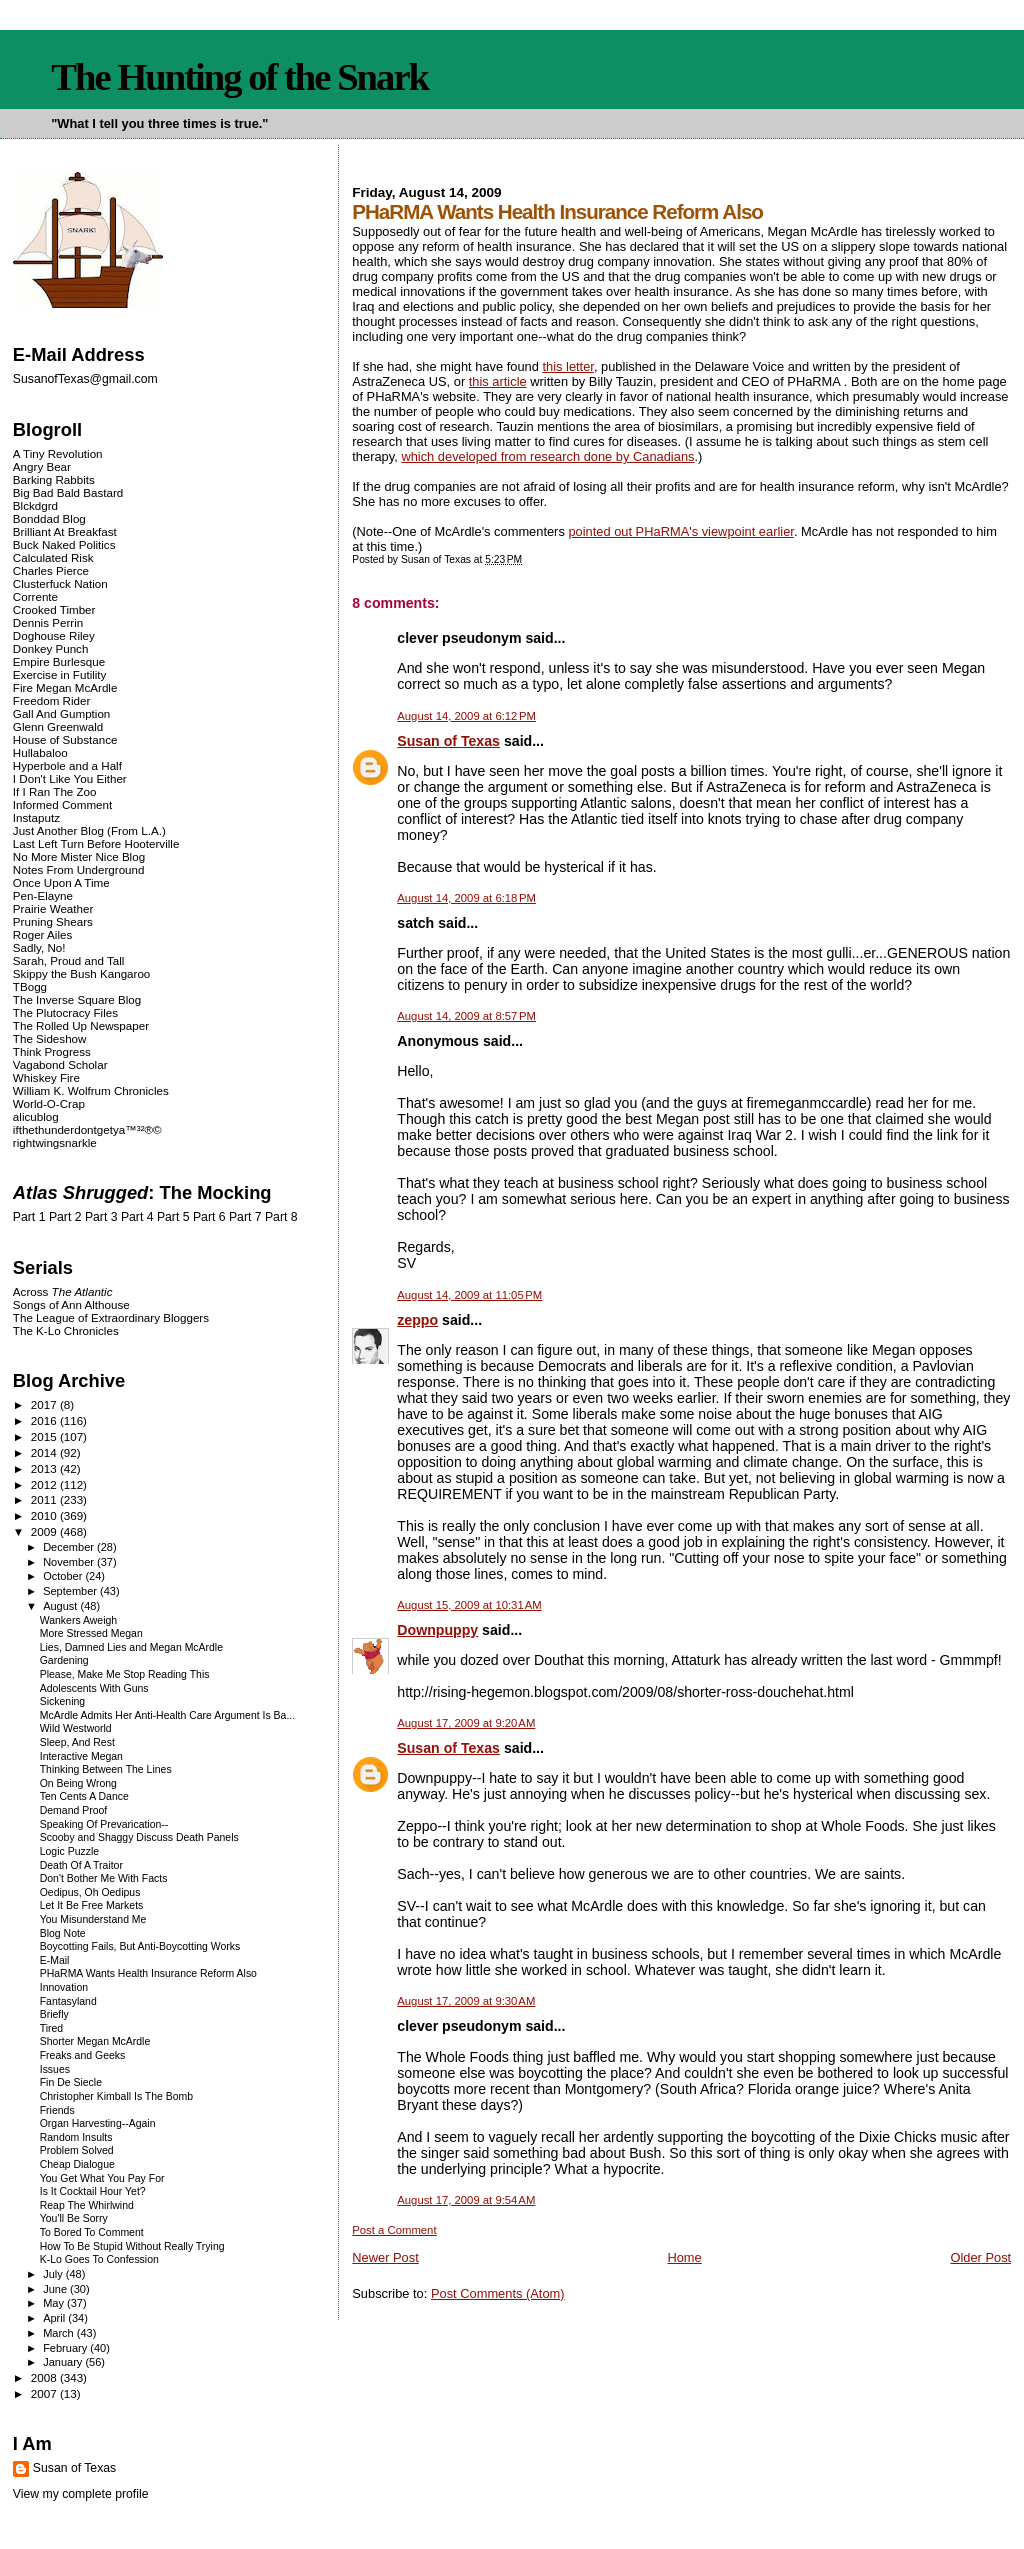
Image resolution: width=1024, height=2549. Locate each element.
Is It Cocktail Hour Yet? (93, 2191)
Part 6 (209, 1217)
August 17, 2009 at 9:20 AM (466, 1723)
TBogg (30, 986)
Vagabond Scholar (60, 1064)
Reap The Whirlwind (87, 2205)
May (55, 2303)
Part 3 (101, 1217)
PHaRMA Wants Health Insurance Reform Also (148, 1973)
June (56, 2289)
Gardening (64, 1660)
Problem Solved (77, 2150)
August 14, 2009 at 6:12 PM (466, 716)
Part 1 (29, 1217)
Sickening (62, 1701)
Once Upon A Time (61, 882)
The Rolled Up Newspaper (81, 1025)
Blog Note (63, 1933)
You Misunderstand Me (93, 1919)
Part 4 (137, 1217)
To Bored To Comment (92, 2232)
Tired (51, 2028)
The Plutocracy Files (65, 1012)
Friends (57, 2110)
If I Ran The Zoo (55, 791)
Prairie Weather (53, 908)
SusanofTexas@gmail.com (85, 379)
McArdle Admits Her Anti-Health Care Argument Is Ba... (167, 1715)
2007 (45, 2393)
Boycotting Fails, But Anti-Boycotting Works (140, 1946)
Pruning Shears (53, 921)
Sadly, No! (39, 947)
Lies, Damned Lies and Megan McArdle (131, 1647)
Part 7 (245, 1217)
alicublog (36, 1116)
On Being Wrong (78, 1783)
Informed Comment (62, 804)
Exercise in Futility (60, 674)
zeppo (417, 1320)
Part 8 (281, 1217)
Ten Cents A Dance (84, 1796)
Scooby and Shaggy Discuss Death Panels (139, 1837)
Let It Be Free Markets (92, 1905)
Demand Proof (74, 1810)
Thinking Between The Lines (106, 1769)
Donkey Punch (51, 648)
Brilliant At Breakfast (65, 531)
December (70, 1547)
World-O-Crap (49, 1103)
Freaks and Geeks (83, 2055)
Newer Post (385, 2257)
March (60, 2333)
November (70, 1562)
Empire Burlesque (59, 661)
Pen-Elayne (43, 895)
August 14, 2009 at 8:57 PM (466, 1016)
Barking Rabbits (54, 479)
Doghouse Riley (54, 635)
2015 (45, 1436)
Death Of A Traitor (81, 1865)
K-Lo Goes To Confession (99, 2259)
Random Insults (76, 2137)
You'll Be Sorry (74, 2218)
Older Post (980, 2257)
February (66, 2348)
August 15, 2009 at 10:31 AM (469, 1605)
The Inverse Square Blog (77, 999)
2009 (45, 1531)
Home (684, 2257)
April (55, 2318)
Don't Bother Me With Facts (104, 1878)
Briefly (54, 2014)
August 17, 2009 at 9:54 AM (466, 2200)
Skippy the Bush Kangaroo (81, 973)
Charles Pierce (51, 570)
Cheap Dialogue (77, 2164)
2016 (45, 1420)
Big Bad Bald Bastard (68, 492)
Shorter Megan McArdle (95, 2041)
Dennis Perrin (48, 622)
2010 (45, 1515)
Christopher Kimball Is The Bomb (116, 2096)
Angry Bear (42, 466)
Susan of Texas (448, 741)
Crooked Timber (54, 609)
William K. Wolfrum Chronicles (91, 1090)
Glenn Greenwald (58, 726)
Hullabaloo (40, 752)
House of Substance (65, 739)
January (64, 2362)
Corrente (35, 596)
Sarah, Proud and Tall (68, 960)
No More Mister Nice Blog (79, 856)
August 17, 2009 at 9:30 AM (466, 2001)
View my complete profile (81, 2494)
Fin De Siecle (71, 2082)
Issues (55, 2069)
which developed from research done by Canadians (547, 456)
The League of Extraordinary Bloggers (111, 1317)
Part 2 (65, 1217)
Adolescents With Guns (94, 1688)
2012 (45, 1484)
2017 (45, 1404)
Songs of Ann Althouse (71, 1304)
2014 (45, 1452)
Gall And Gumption (61, 713)
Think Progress (52, 1051)
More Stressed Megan (91, 1633)
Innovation (64, 1987)
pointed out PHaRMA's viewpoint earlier (680, 531)
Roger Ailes (42, 934)
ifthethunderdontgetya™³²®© (87, 1129)
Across (63, 1291)
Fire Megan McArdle (65, 687)
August (61, 1606)
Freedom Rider (51, 700)
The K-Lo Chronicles (66, 1330)
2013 (45, 1468)
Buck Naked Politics (64, 544)
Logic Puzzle (69, 1851)
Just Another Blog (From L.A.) (89, 830)
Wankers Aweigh (78, 1620)
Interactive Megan (81, 1756)
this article (498, 381)
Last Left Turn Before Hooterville (96, 843)
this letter (567, 366)
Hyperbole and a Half (67, 765)
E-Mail (55, 1960)
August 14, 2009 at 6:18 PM (466, 898)
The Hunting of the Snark (239, 77)
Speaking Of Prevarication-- (104, 1824)
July (54, 2274)
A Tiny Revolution (58, 453)
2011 (45, 1499)
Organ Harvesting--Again (98, 2123)
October (64, 1576)
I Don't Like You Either (70, 778)
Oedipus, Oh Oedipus (90, 1892)
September (71, 1591)
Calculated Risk (53, 557)
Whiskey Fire (46, 1077)
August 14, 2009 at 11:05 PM (469, 1295)
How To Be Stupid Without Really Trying (132, 2246)
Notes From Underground (79, 869)
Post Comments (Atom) (498, 2293)
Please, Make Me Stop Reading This (125, 1674)
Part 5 (173, 1217)
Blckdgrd (35, 505)
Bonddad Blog (49, 518)
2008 (45, 2377)
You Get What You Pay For (102, 2178)
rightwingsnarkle (55, 1142)
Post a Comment (394, 2230)
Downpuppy (437, 1630)
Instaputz (36, 817)
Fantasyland (68, 2001)
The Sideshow (50, 1038)
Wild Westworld (76, 1728)
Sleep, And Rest (77, 1742)
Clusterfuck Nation (60, 583)
